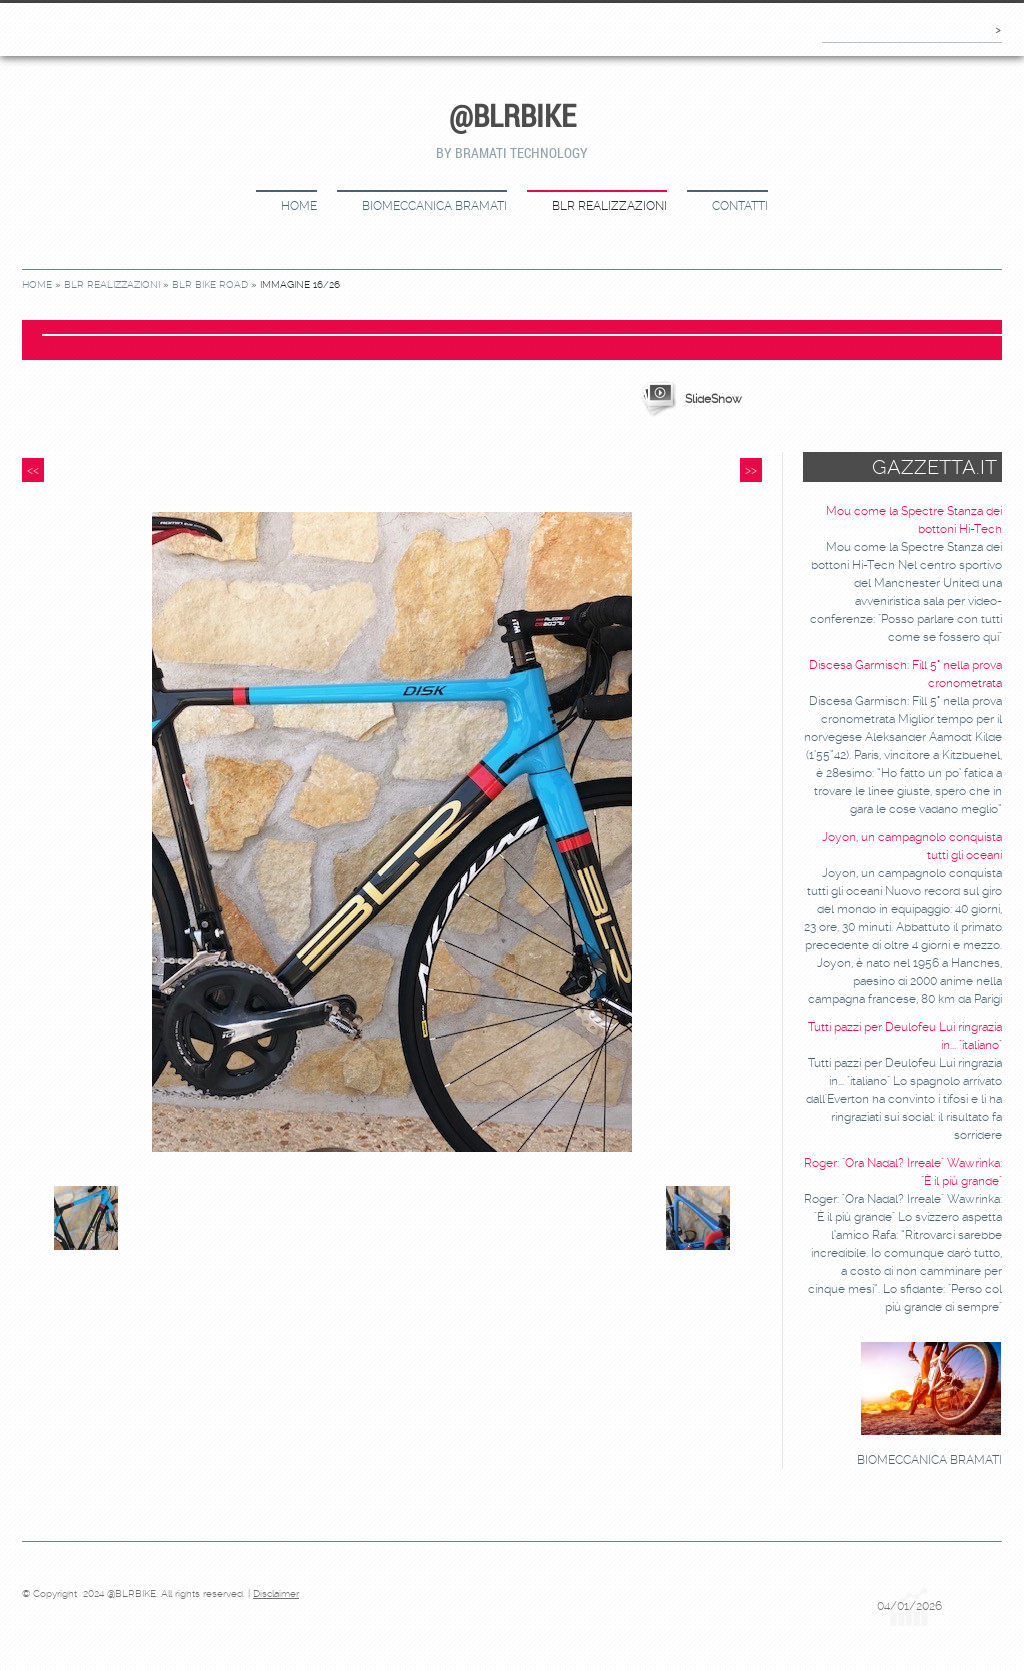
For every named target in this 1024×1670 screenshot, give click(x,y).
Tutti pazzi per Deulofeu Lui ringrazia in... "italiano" (905, 1036)
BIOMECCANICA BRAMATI (434, 206)
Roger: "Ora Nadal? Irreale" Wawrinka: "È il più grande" (903, 1172)
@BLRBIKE (512, 115)
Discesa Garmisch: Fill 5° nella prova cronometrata (905, 674)
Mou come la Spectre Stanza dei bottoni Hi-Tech (914, 520)
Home (299, 206)
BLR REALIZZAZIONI (609, 206)
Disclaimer (276, 1593)
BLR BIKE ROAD (210, 284)
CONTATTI (740, 206)
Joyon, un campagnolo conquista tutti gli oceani (912, 846)
